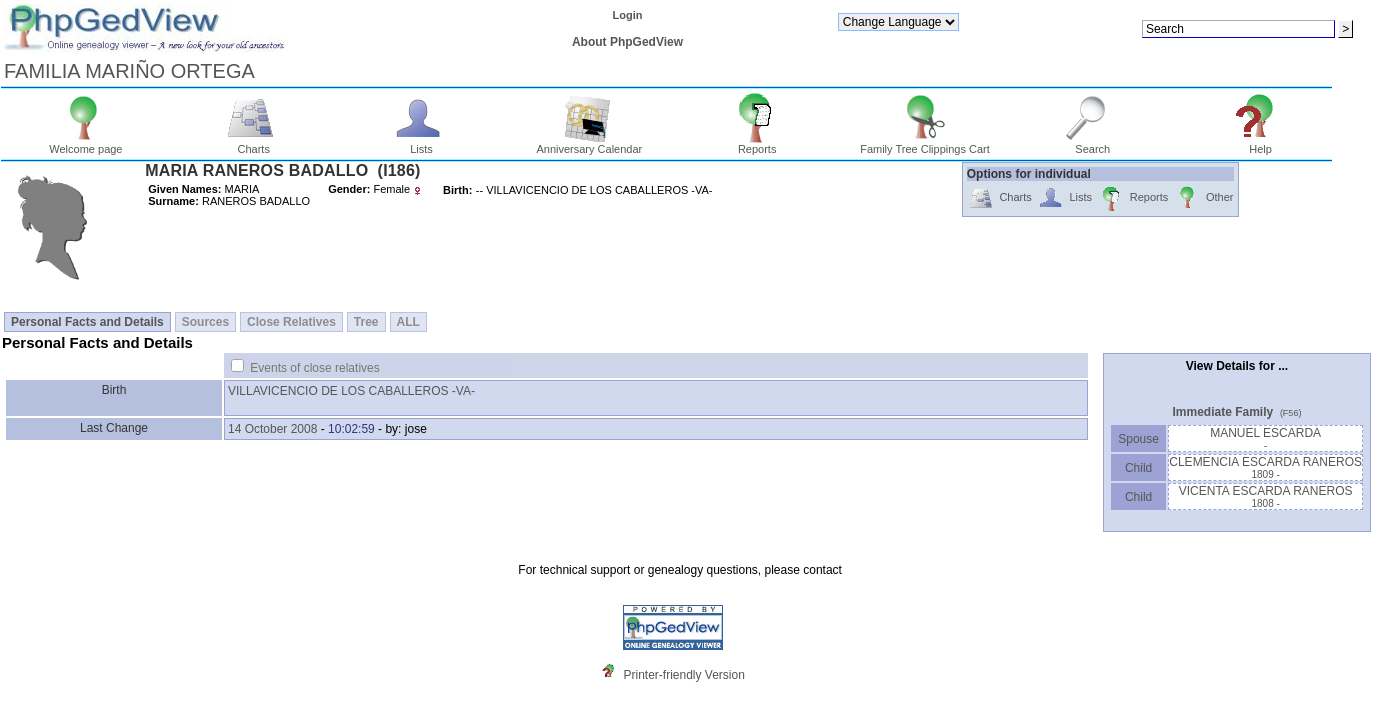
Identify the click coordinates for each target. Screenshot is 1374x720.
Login (627, 15)
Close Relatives (291, 322)
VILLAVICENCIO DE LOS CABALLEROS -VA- (351, 391)
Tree (366, 322)
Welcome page (85, 144)
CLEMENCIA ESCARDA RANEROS (1265, 467)
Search (1092, 144)
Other (1203, 198)
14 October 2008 (272, 429)
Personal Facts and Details (87, 322)
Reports (757, 144)
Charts (253, 144)
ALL (408, 322)
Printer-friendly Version (683, 675)
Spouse (1138, 439)
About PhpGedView (627, 42)
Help (1260, 144)
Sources (205, 322)
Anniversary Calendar (589, 144)
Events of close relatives (314, 368)
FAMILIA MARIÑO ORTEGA (129, 71)
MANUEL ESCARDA (1265, 438)
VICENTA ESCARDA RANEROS (1266, 496)
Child (1139, 468)
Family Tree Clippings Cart (925, 144)
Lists (421, 144)
